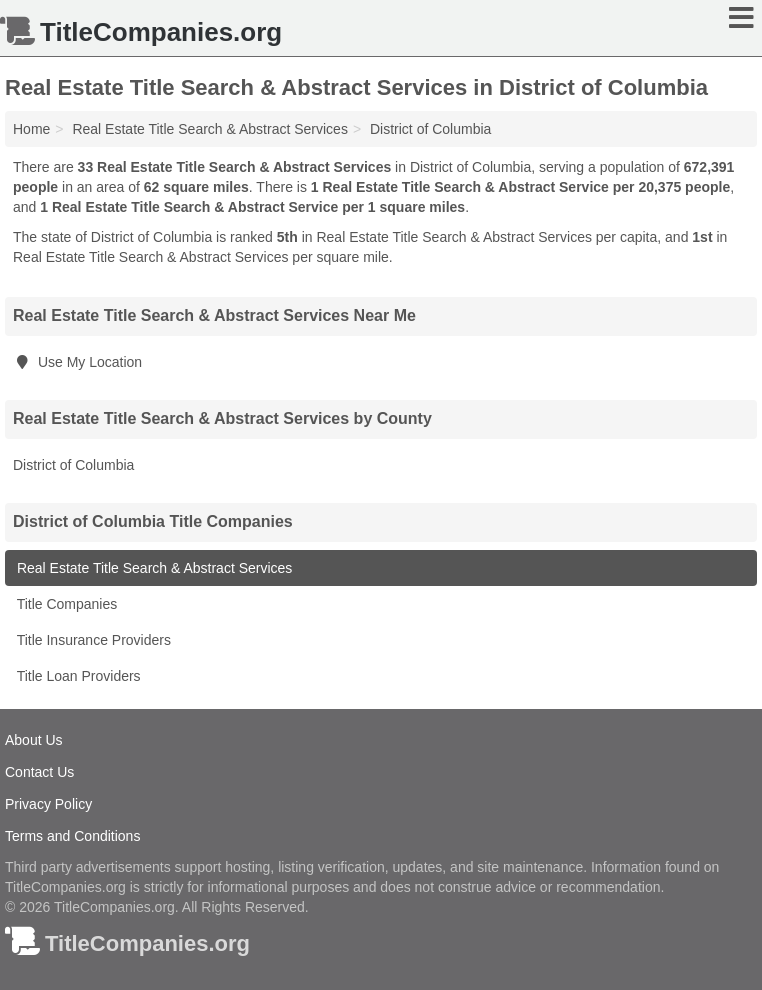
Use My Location (77, 362)
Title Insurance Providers (92, 640)
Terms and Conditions (72, 836)
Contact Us (39, 772)
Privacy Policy (48, 804)
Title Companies (65, 604)
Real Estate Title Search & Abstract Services (152, 568)
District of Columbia (73, 465)
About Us (34, 740)
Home (31, 129)
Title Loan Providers (77, 676)
